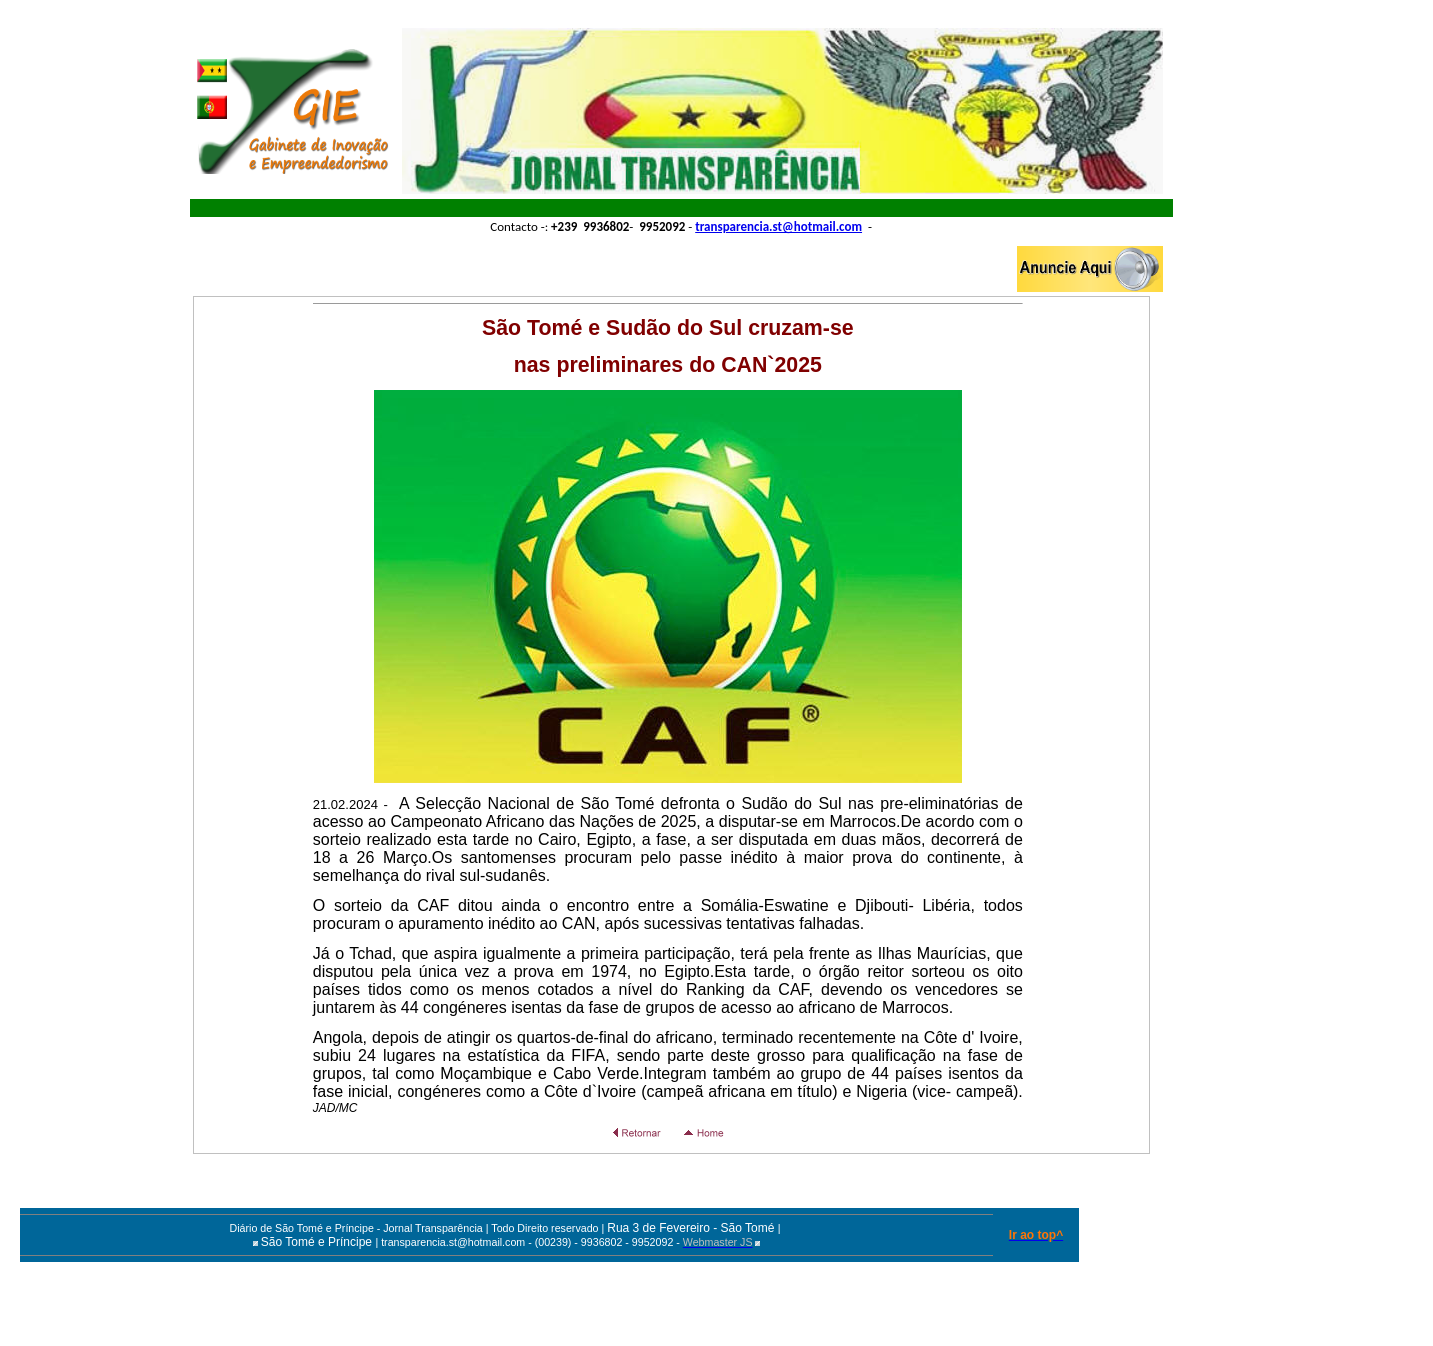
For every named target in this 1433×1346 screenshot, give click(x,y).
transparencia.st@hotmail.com (778, 226)
